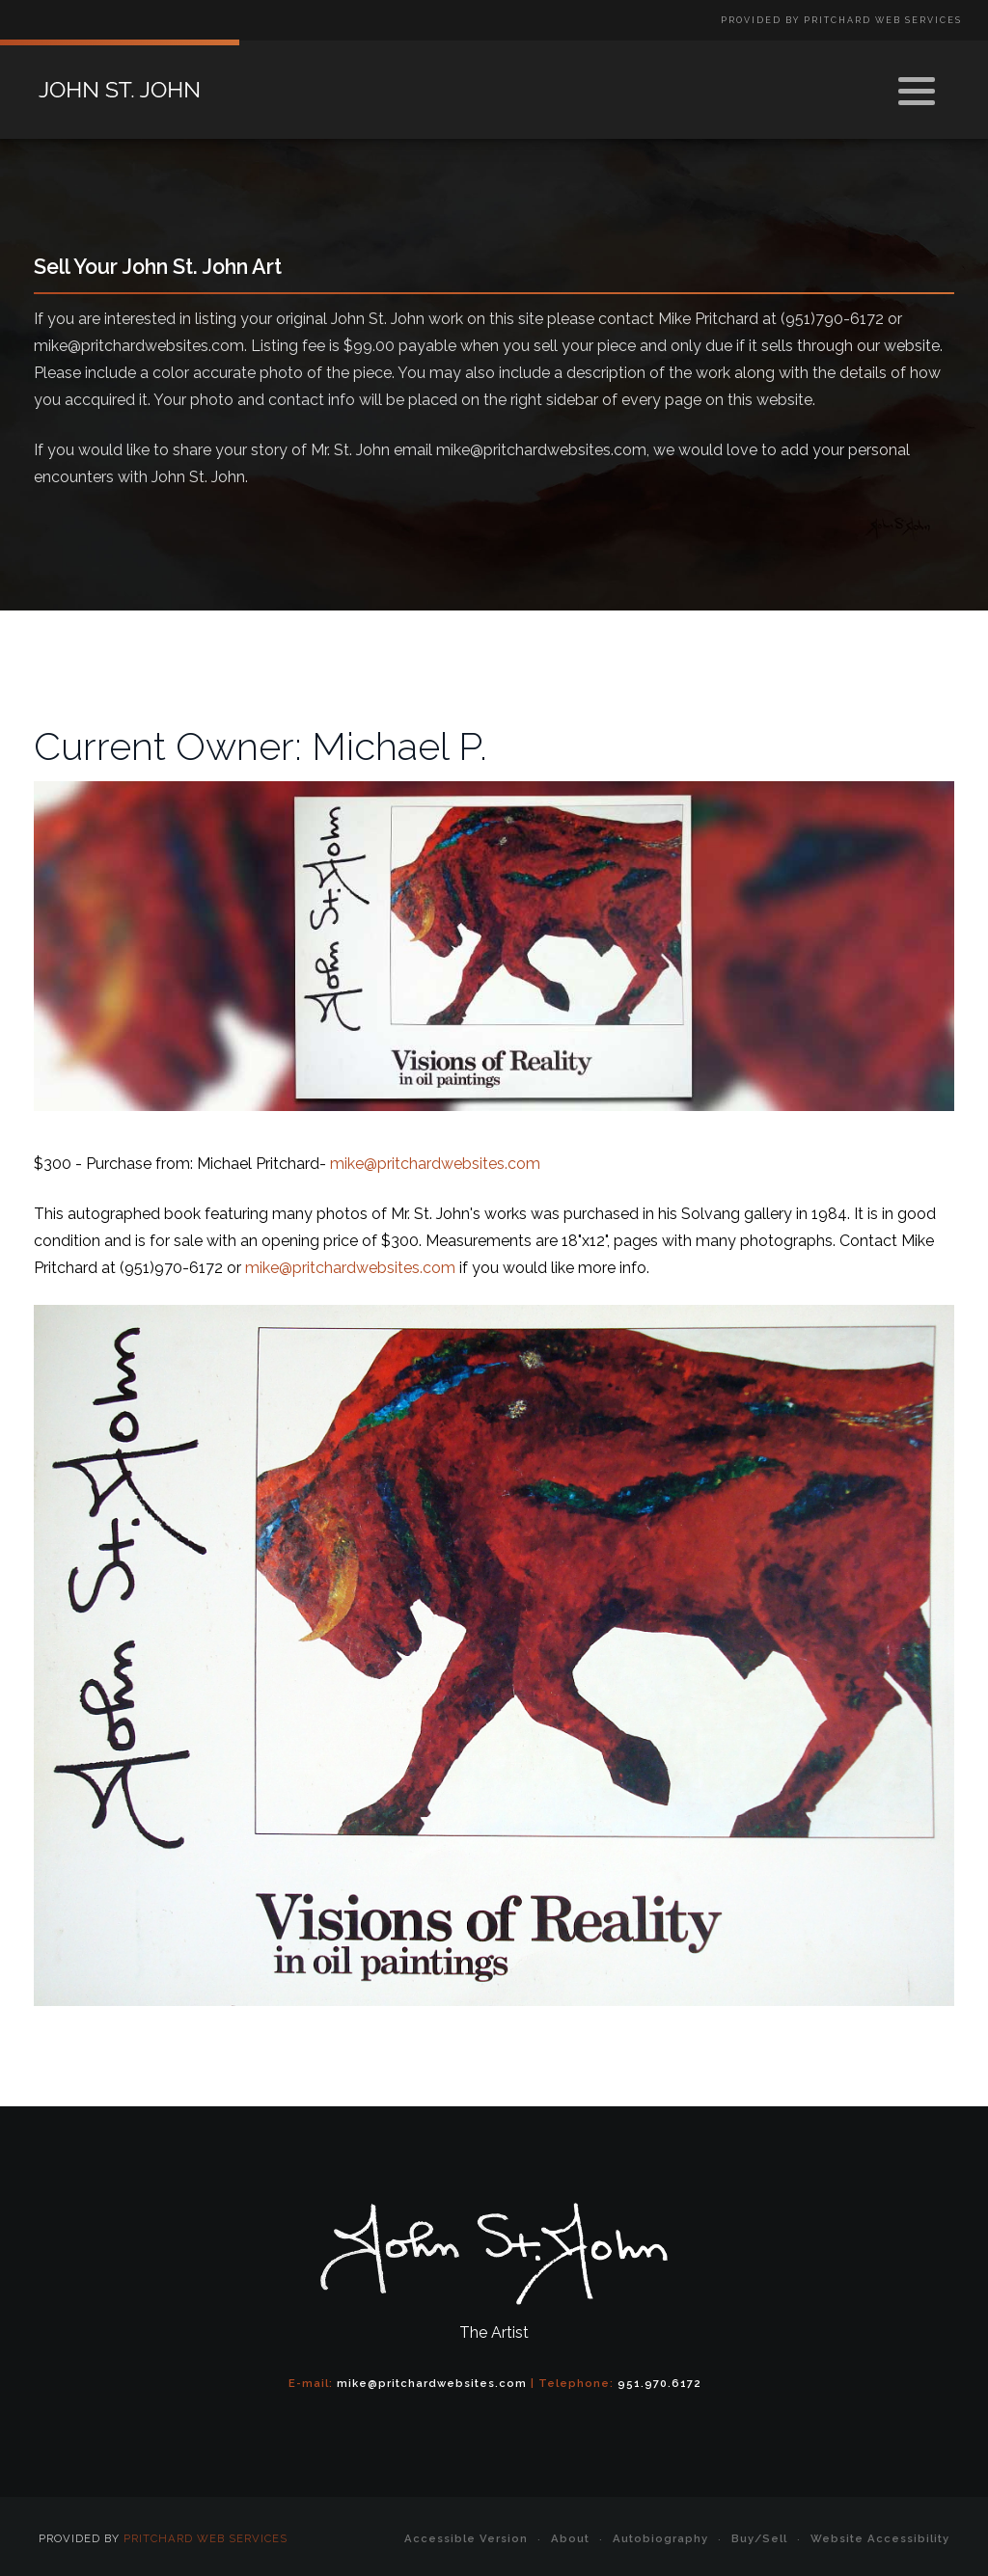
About (570, 2538)
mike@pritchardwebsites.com (435, 1163)
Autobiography (660, 2538)
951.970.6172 (659, 2383)
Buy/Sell (759, 2538)
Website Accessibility (879, 2538)
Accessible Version (466, 2538)
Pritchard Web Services (206, 2538)
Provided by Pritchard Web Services (841, 20)
